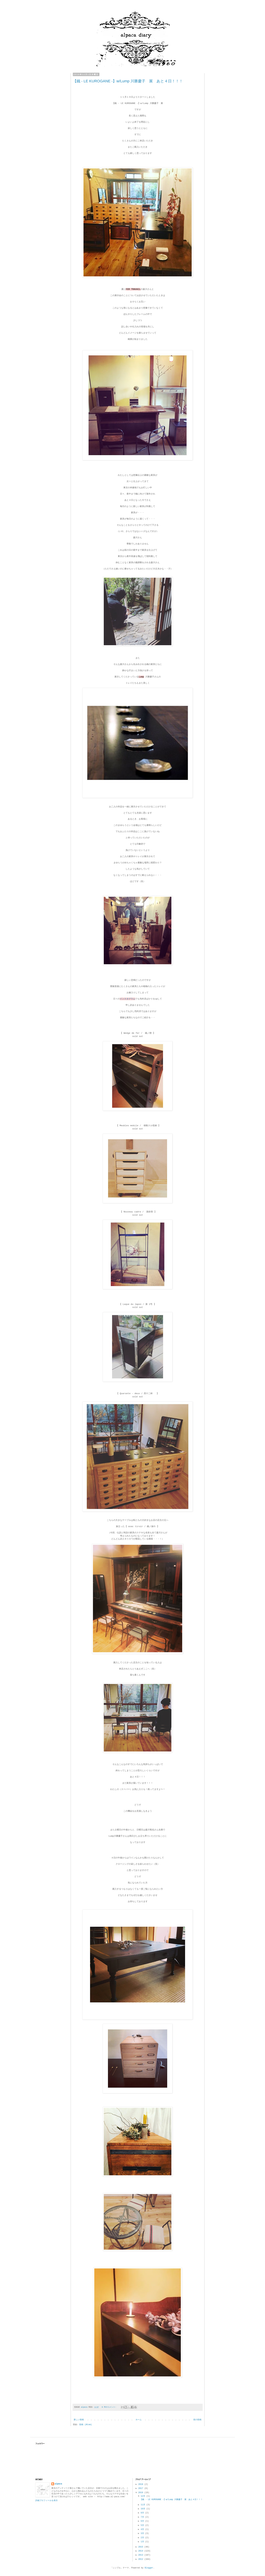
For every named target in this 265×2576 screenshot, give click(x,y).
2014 (141, 2551)
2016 (141, 2492)
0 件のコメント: (109, 2407)
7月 (143, 2517)
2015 (141, 2547)
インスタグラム (127, 999)
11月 (143, 2505)
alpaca (58, 2484)
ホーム (139, 2420)
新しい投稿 (79, 2420)
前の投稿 (197, 2420)
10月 (143, 2509)
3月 (143, 2533)
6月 (143, 2521)
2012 (141, 2559)
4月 (143, 2529)
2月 (143, 2538)
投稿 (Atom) (85, 2424)
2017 (141, 2488)
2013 (141, 2555)
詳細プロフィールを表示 (46, 2500)
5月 (143, 2525)
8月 (143, 2513)
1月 (143, 2542)
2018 (141, 2484)
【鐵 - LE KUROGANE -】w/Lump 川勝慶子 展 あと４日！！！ (128, 81)
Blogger (149, 2568)
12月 (143, 2496)
